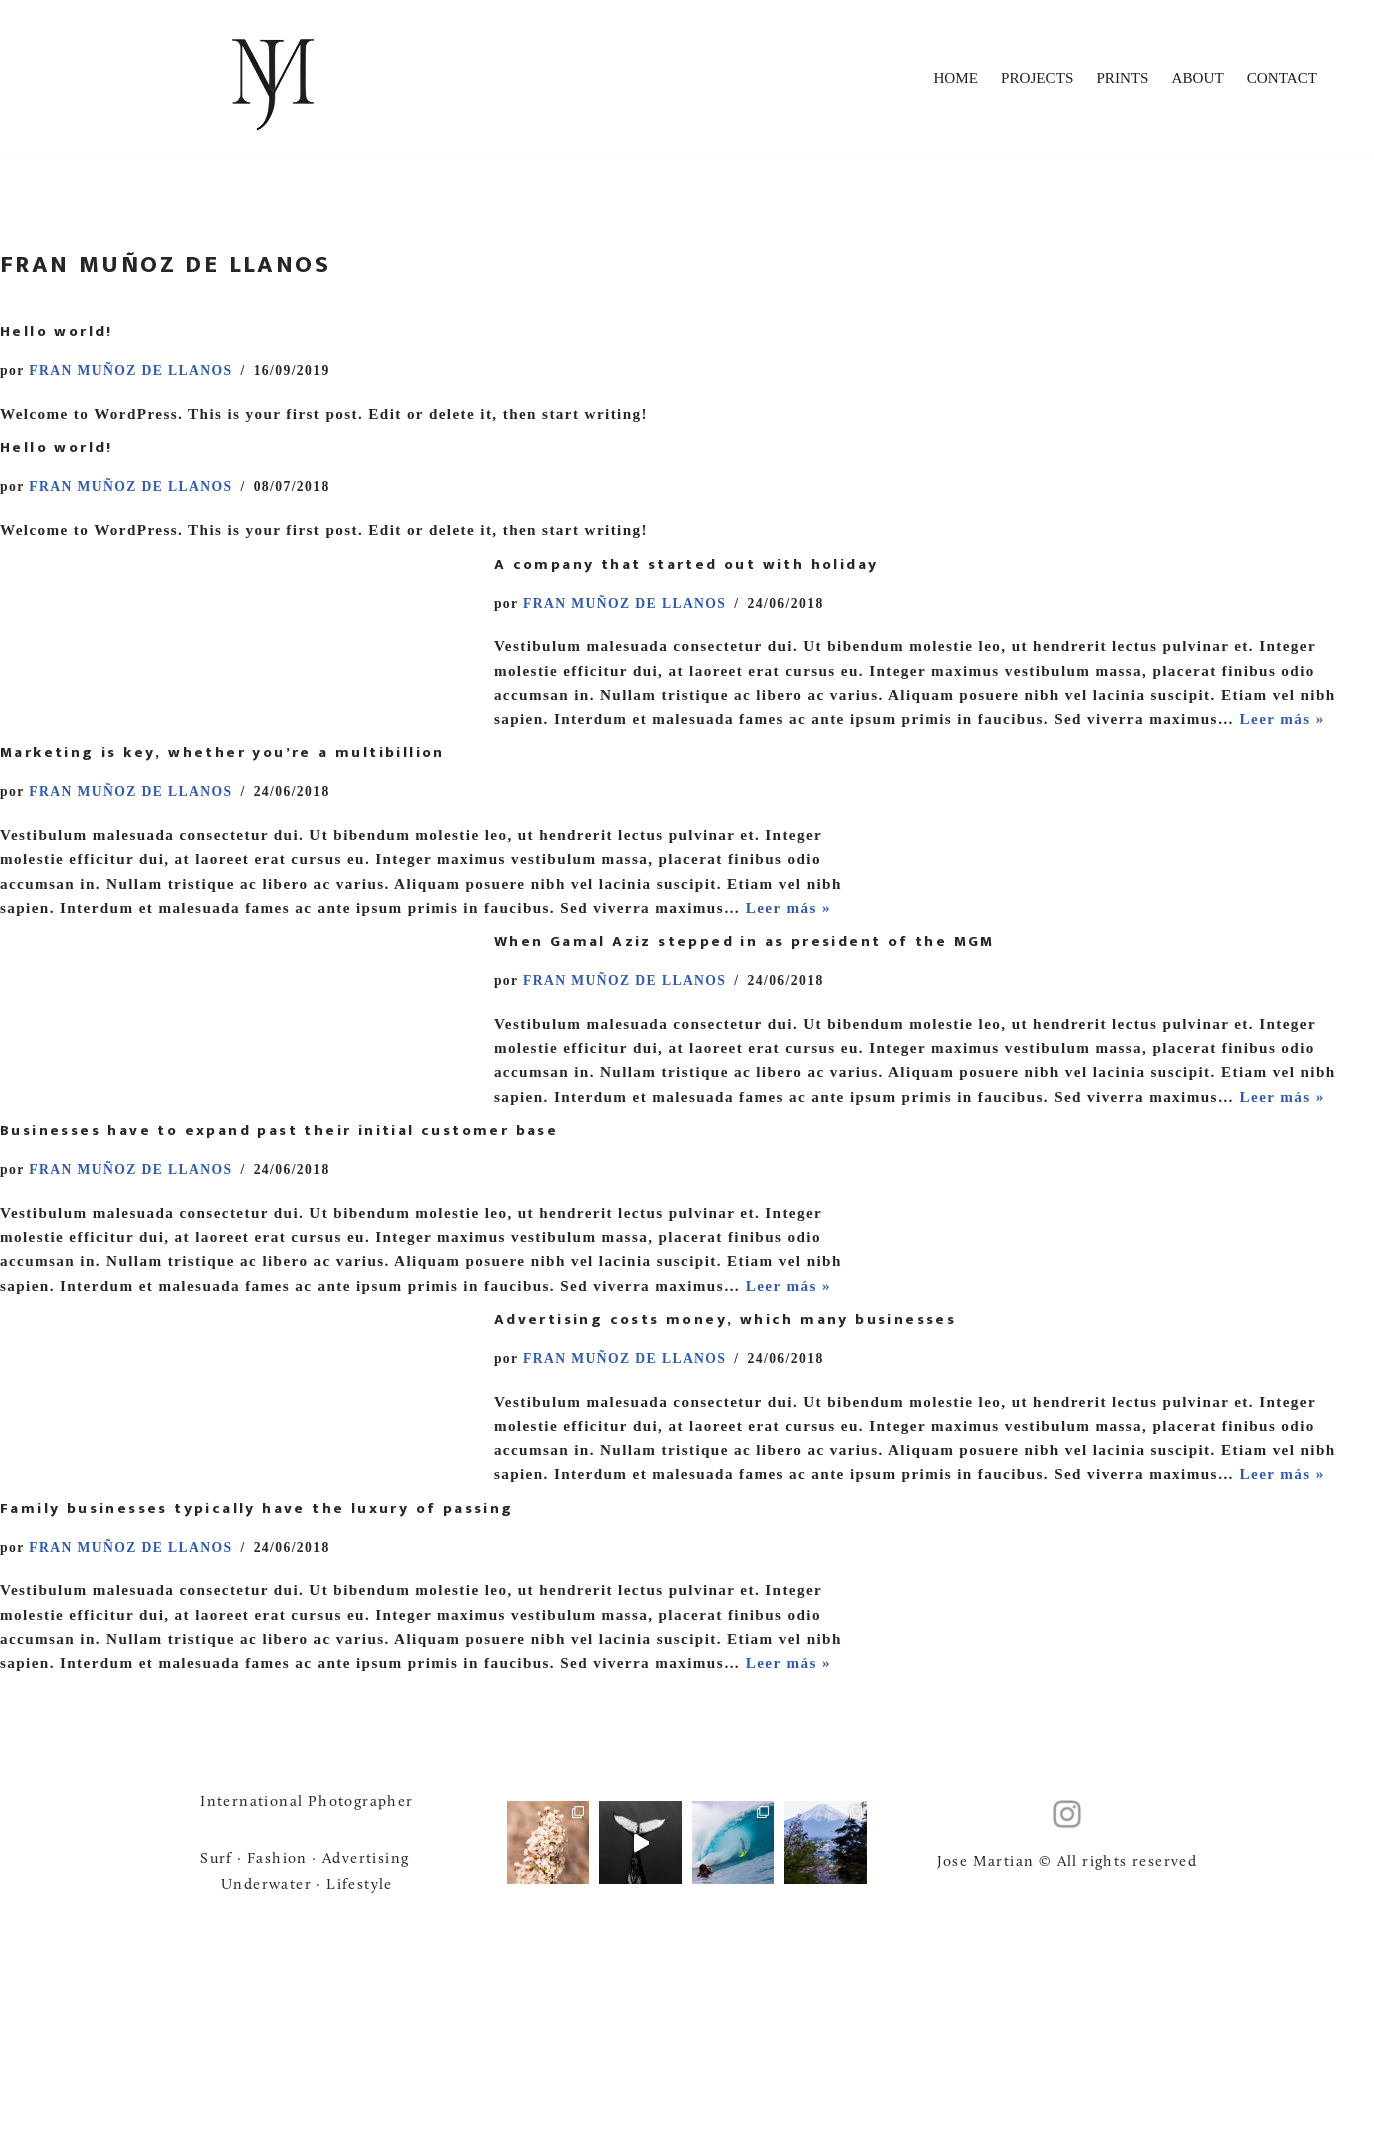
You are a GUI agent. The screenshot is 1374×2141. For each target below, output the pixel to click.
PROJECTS (1025, 78)
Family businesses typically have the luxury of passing (257, 1674)
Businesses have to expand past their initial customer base (279, 1232)
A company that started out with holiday (686, 569)
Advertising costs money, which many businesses (725, 1453)
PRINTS (1113, 78)
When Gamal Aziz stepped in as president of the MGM (744, 1011)
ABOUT (1192, 78)
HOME (940, 78)
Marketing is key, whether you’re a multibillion (222, 790)
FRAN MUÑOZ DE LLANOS (137, 371)
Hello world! (56, 331)
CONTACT (1280, 78)
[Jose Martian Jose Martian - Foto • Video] (273, 78)
